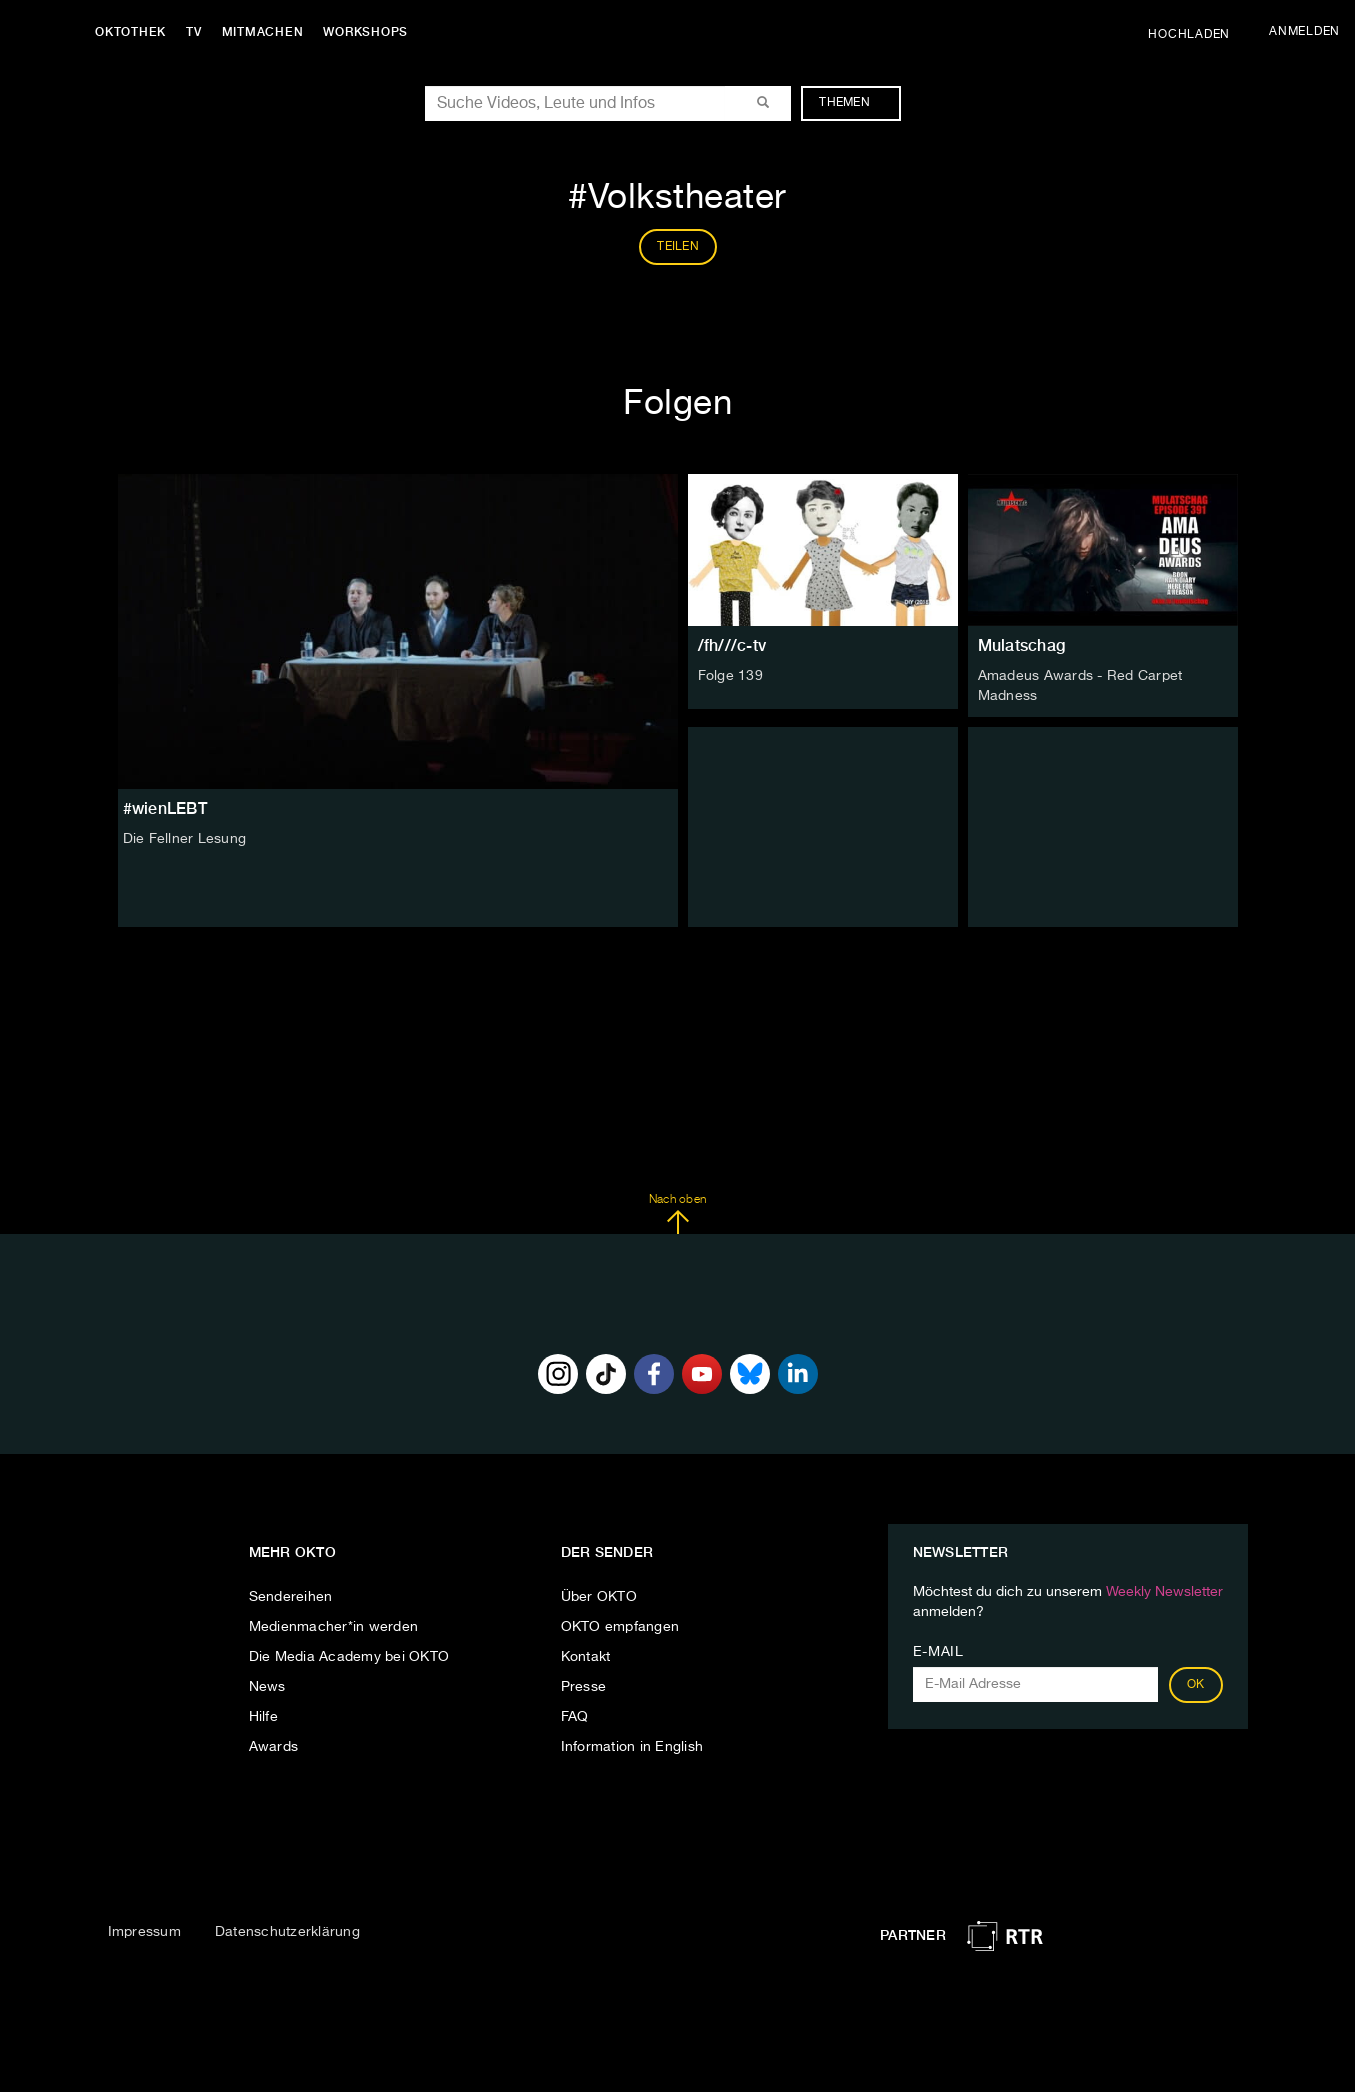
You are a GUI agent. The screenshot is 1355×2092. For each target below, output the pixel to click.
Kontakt (586, 1657)
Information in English (632, 1747)
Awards (274, 1747)
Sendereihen (291, 1597)
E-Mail (938, 1652)
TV (194, 32)
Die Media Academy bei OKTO (349, 1657)
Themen (854, 103)
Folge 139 (730, 676)
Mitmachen (263, 32)
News (267, 1687)
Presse (584, 1687)
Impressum (144, 1932)
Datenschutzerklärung (287, 1932)
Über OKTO (599, 1597)
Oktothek (130, 32)
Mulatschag (1022, 645)
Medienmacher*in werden (334, 1627)
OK (1196, 1685)
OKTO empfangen (620, 1627)
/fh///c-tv (732, 645)
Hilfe (263, 1717)
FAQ (575, 1717)
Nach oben (677, 1214)
